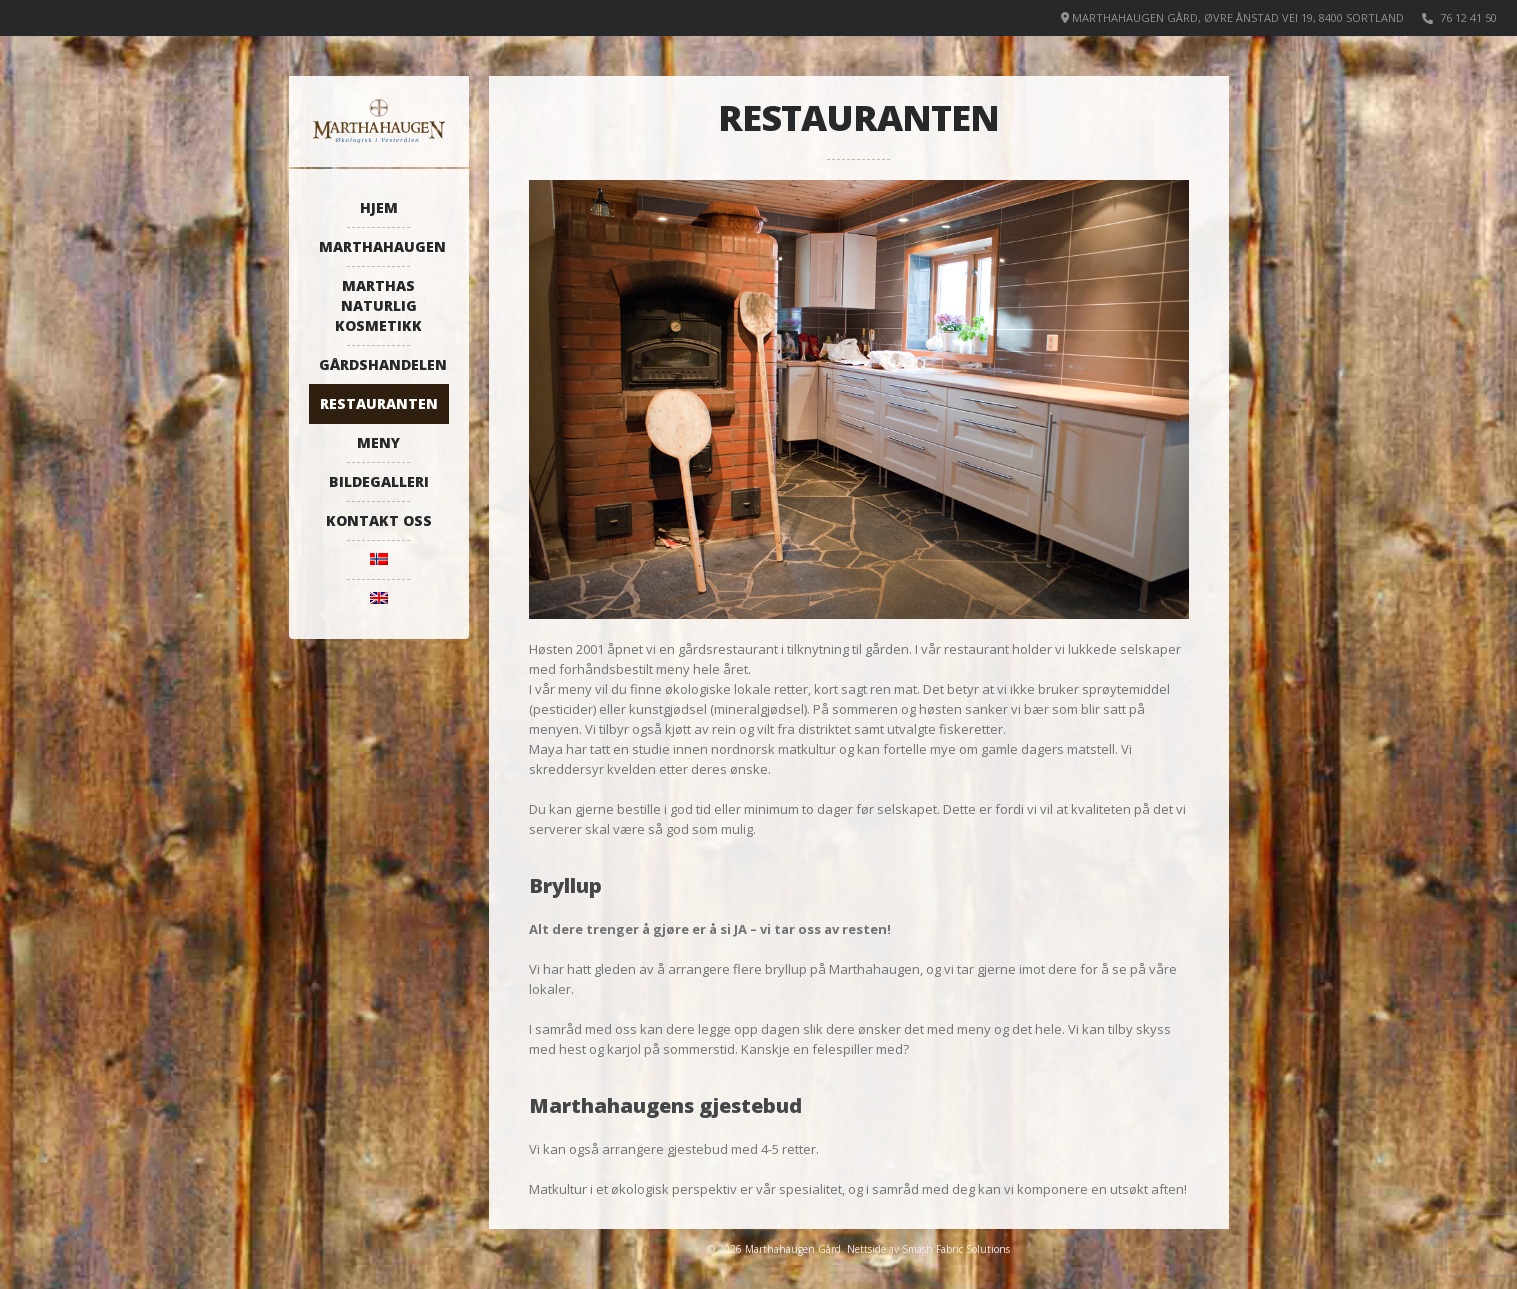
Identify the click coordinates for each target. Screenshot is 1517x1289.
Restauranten (379, 403)
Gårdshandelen (383, 364)
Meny (378, 442)
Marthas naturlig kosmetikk (378, 305)
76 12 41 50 (1468, 17)
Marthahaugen (382, 246)
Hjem (379, 207)
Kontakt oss (379, 520)
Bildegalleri (379, 481)
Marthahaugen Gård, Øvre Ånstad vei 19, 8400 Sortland (1238, 17)
